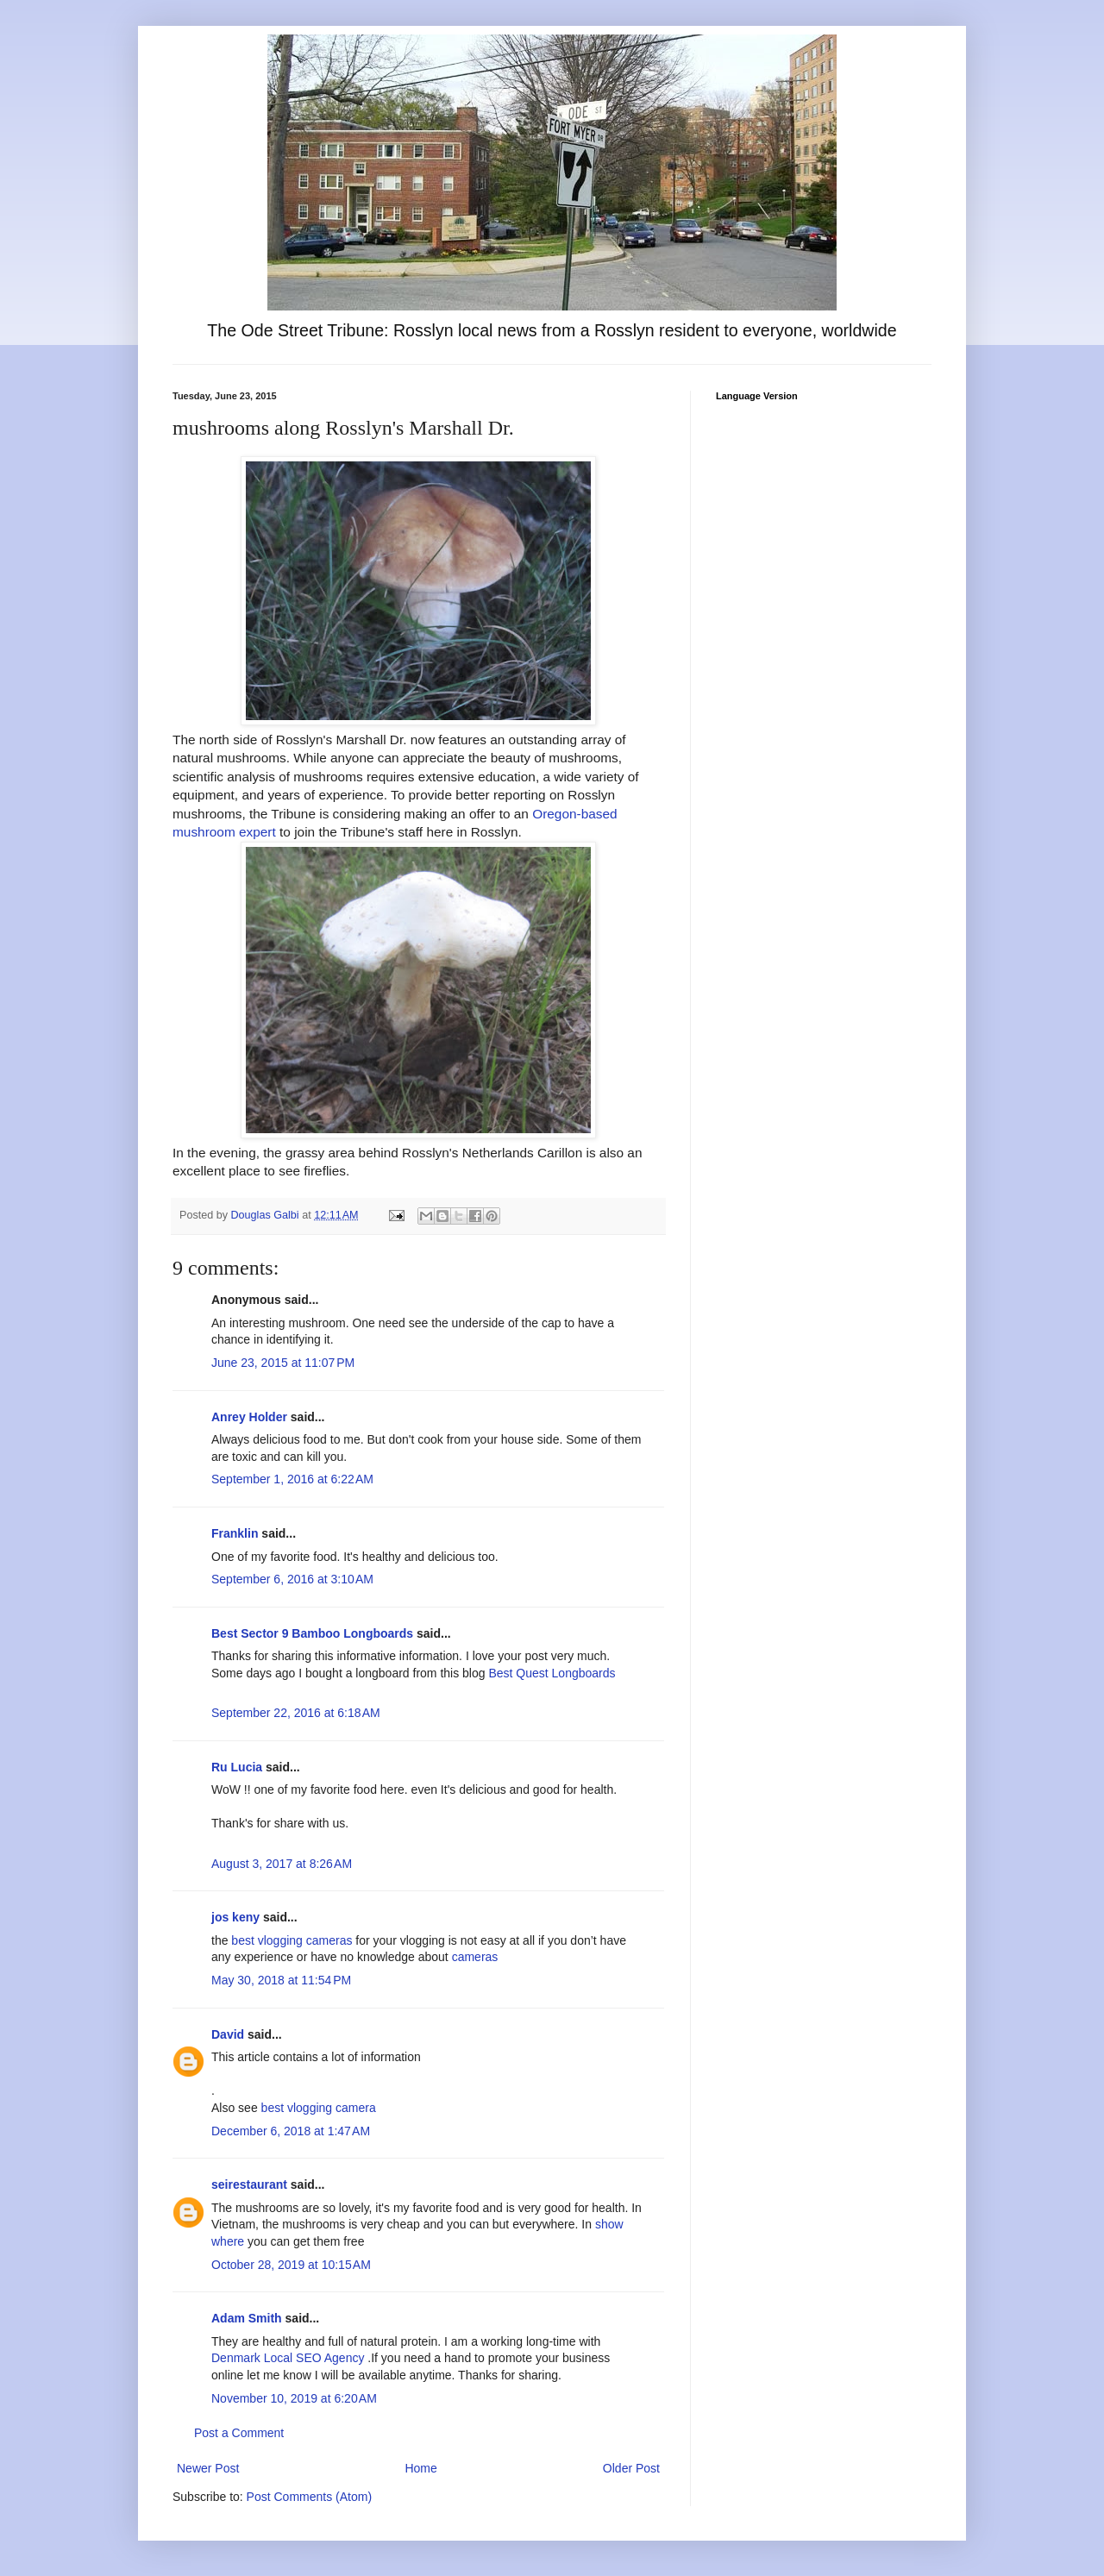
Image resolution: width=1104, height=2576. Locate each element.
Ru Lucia (236, 1767)
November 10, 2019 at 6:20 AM (294, 2398)
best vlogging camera (318, 2108)
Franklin (234, 1533)
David (227, 2034)
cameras (475, 1957)
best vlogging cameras (291, 1940)
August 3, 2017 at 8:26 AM (281, 1864)
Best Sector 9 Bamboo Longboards (312, 1633)
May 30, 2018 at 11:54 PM (281, 1980)
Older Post (631, 2468)
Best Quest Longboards (551, 1673)
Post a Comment (239, 2433)
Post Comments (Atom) (309, 2497)
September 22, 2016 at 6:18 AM (295, 1713)
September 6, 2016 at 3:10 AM (292, 1579)
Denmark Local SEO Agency (287, 2358)
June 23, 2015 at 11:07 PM (282, 1362)
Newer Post (208, 2468)
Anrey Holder (249, 1417)
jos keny (235, 1917)
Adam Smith (246, 2318)
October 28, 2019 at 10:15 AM (291, 2265)
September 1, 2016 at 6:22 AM (292, 1479)
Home (420, 2468)
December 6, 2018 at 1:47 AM (290, 2131)
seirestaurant (249, 2184)
